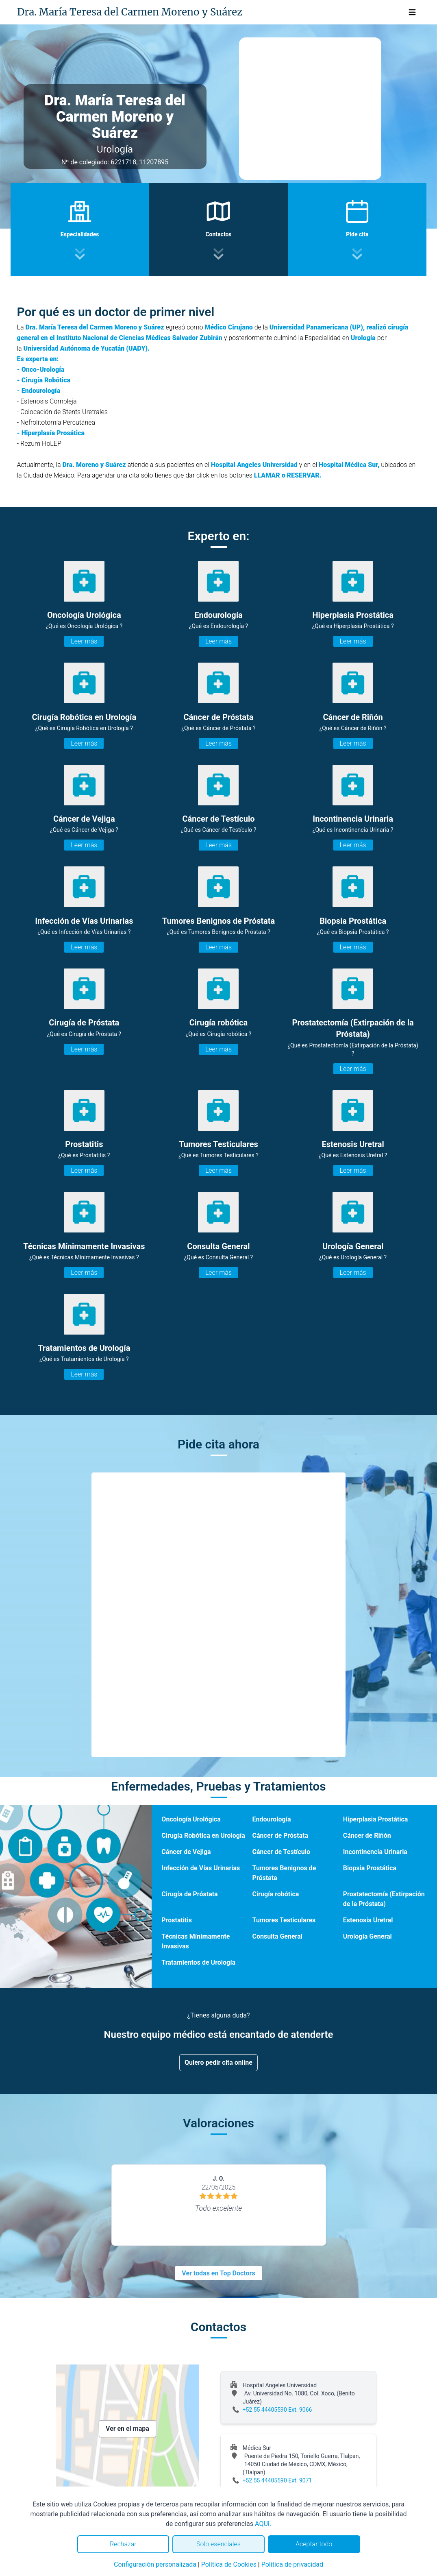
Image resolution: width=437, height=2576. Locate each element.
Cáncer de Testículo (281, 1852)
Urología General (367, 1936)
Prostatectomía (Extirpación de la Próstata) (384, 1899)
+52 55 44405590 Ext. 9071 (277, 2480)
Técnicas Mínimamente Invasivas (195, 1941)
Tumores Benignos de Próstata (284, 1873)
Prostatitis (176, 1920)
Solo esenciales (218, 2544)
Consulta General (277, 1936)
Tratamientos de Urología (198, 1962)
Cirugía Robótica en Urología (203, 1835)
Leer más (84, 641)
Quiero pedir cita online (218, 2062)
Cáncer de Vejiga (186, 1852)
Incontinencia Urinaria (375, 1852)
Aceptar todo (314, 2544)
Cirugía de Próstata (189, 1894)
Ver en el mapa (127, 2428)
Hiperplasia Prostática (375, 1819)
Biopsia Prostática (369, 1868)
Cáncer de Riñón (367, 1835)
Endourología (271, 1819)
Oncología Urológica (190, 1819)
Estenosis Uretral (368, 1920)
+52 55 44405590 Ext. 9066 (277, 2409)
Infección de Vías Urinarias (200, 1868)
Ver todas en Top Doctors (218, 2273)
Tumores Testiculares (284, 1920)
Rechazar (123, 2544)
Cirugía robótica (275, 1894)
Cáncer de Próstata (280, 1835)
